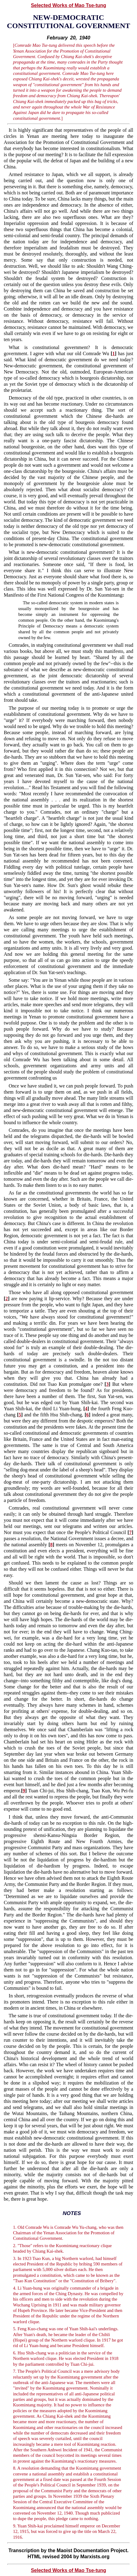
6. (14, 2352)
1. (14, 2227)
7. (14, 2371)
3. (14, 2258)
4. (14, 2288)
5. (14, 2328)
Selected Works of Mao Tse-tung (68, 5)
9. (14, 2525)
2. (14, 2245)
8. (14, 2468)
